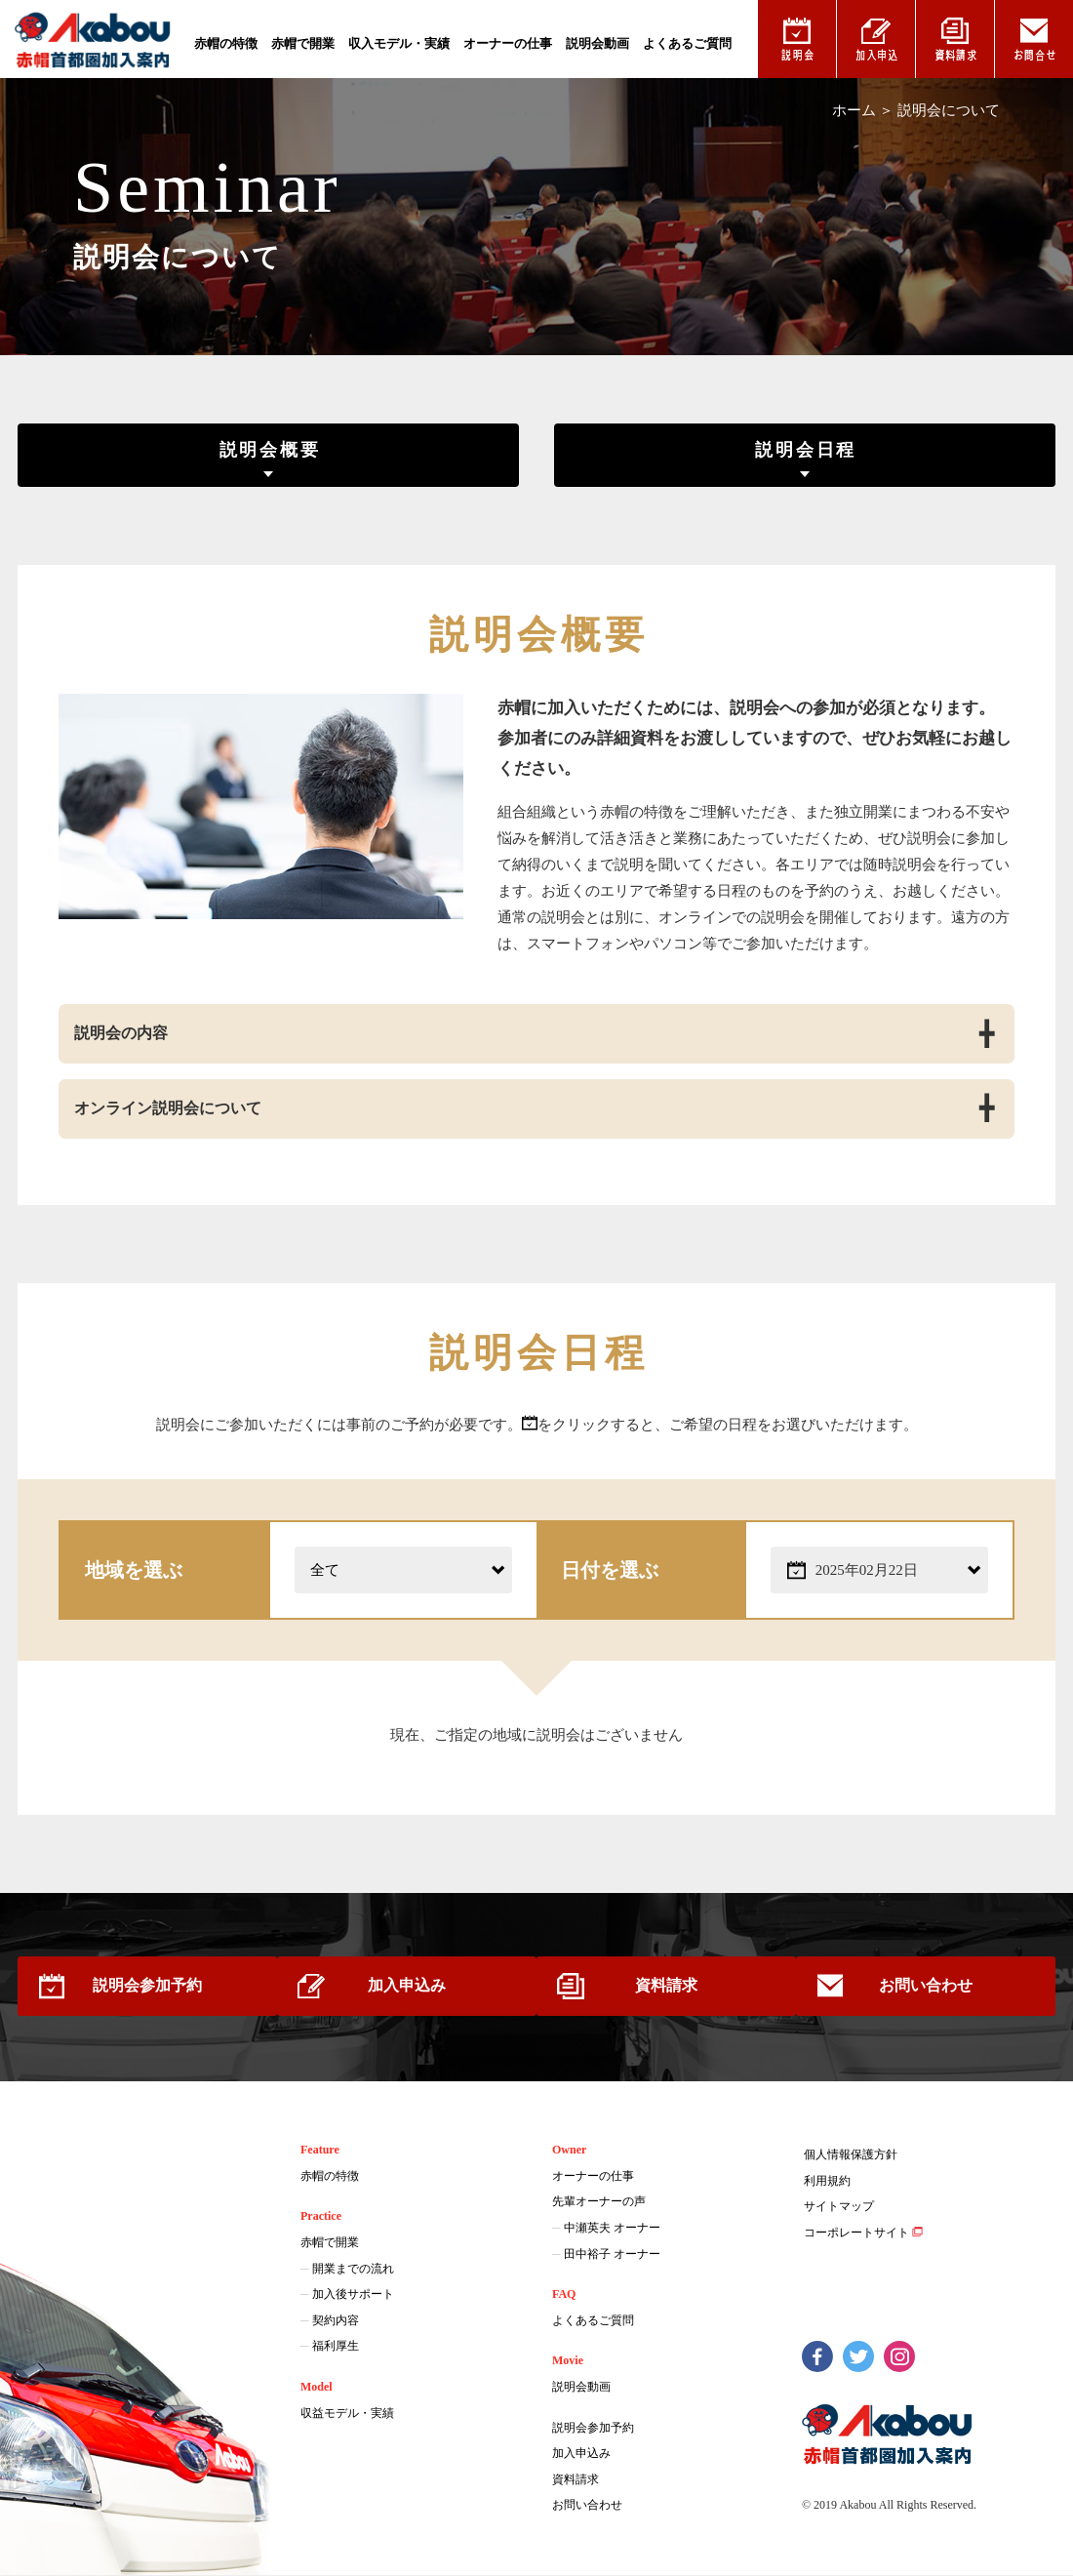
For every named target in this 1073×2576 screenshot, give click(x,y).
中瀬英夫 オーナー (612, 2229)
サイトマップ (839, 2208)
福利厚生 (335, 2348)
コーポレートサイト (856, 2234)
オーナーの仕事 (507, 43)
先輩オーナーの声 (599, 2203)
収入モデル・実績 (399, 43)
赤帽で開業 (303, 43)
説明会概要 (268, 451)
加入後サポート (353, 2296)
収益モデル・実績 (347, 2414)
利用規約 (827, 2182)
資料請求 (670, 1987)
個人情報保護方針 (850, 2156)
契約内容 (335, 2321)
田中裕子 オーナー (612, 2255)
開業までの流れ (353, 2269)
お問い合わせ (937, 1987)
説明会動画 (597, 43)
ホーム (854, 110)
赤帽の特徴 (226, 43)
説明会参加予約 (135, 1987)
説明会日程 (808, 451)
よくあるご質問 (687, 43)
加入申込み (403, 1987)
